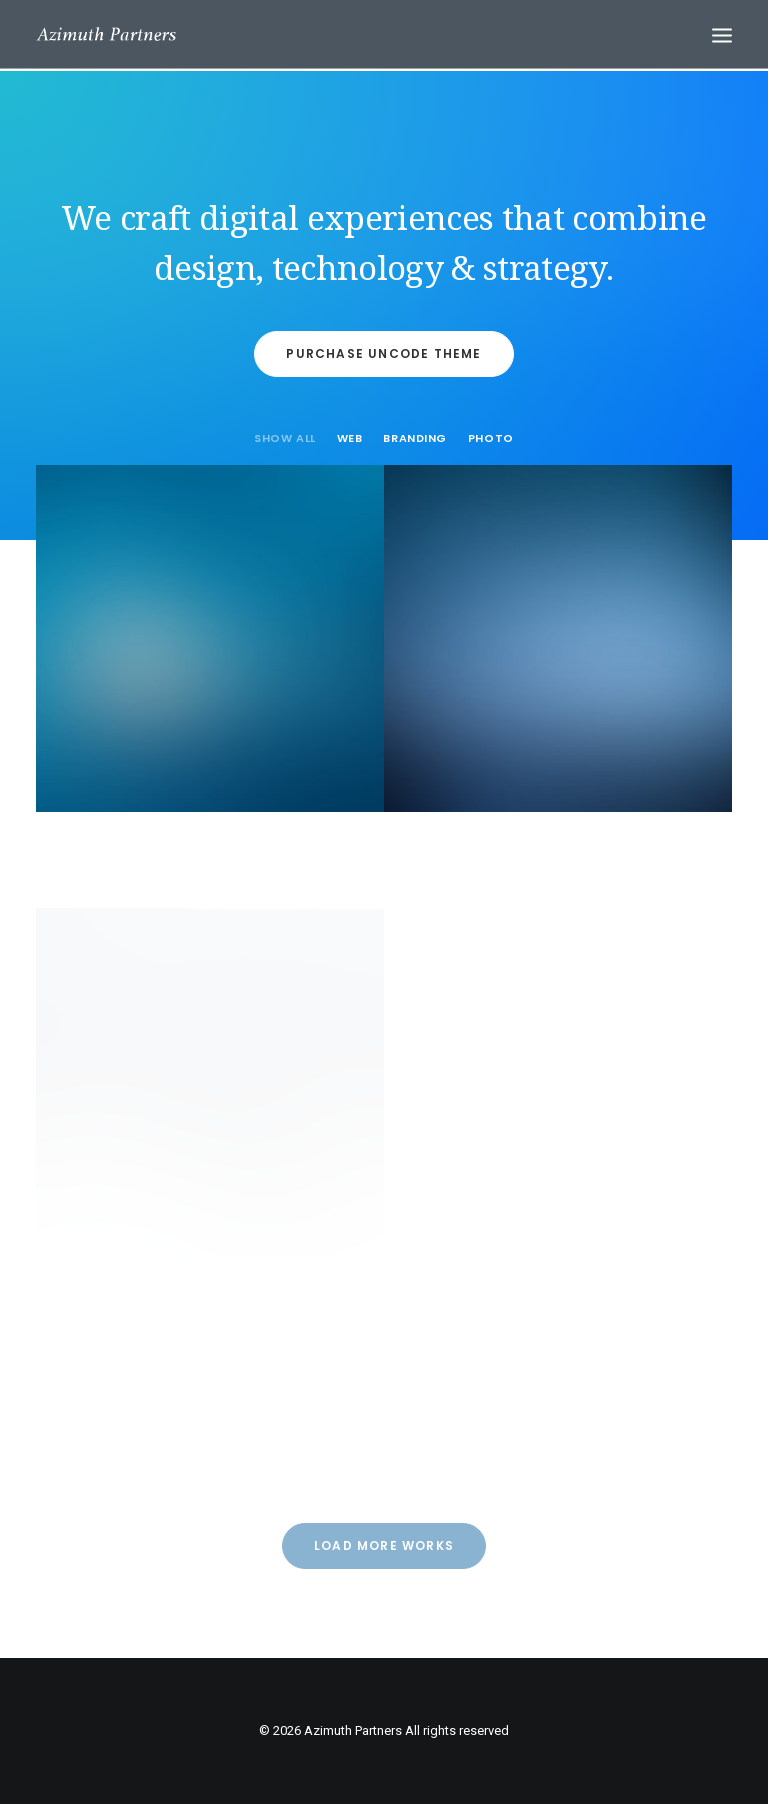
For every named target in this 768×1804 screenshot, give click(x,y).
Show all (284, 439)
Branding (414, 439)
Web (350, 439)
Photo (491, 439)
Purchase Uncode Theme (383, 353)
